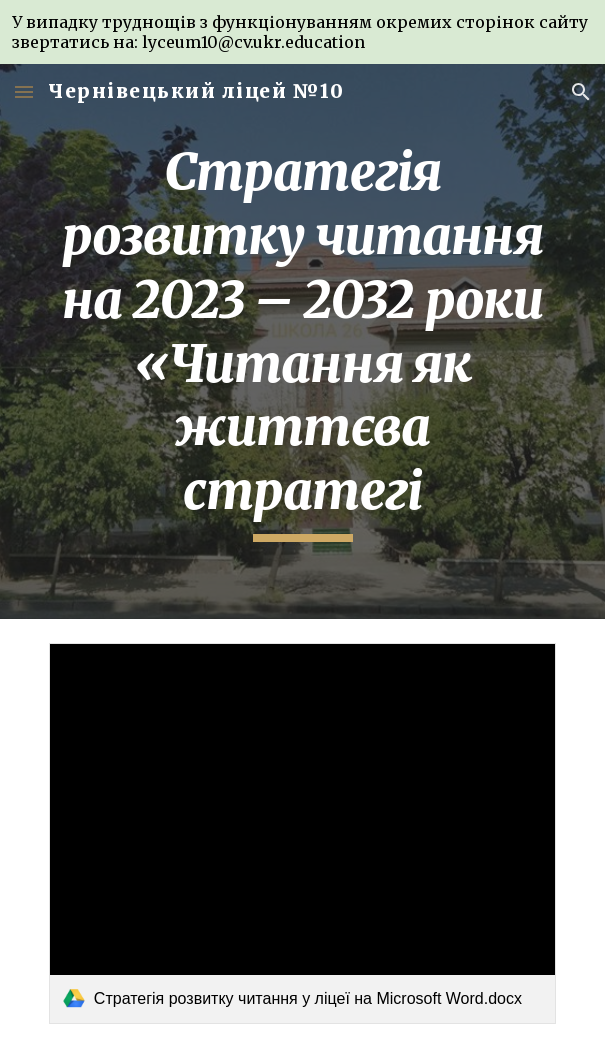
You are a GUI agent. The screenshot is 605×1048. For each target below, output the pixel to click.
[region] (302, 32)
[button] (24, 91)
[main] (302, 341)
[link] (302, 833)
